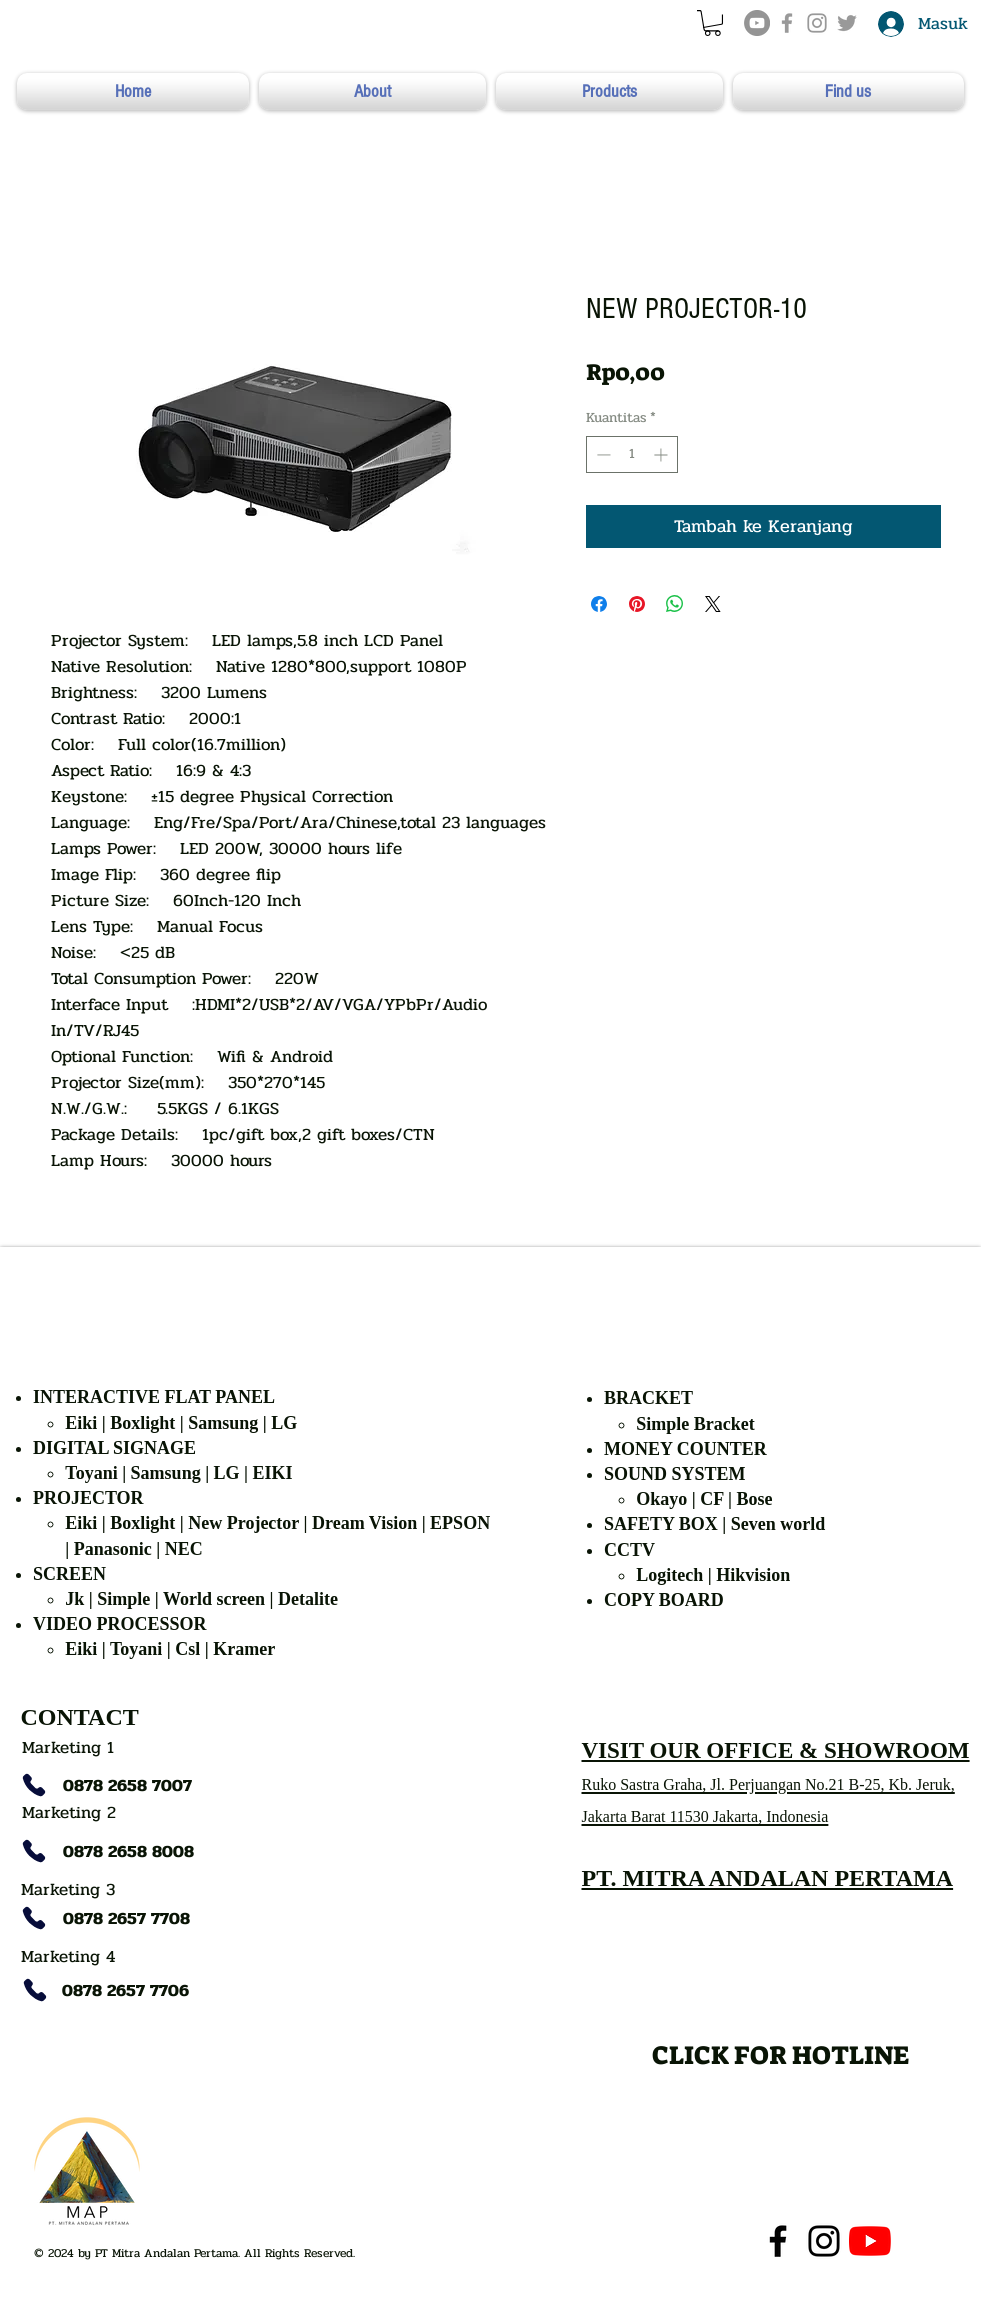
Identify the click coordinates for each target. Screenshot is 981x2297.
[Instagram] (824, 2241)
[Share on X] (713, 604)
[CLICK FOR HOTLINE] (780, 2054)
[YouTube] (757, 23)
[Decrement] (601, 454)
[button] (712, 23)
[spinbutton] (632, 454)
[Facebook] (778, 2241)
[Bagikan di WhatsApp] (675, 604)
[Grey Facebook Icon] (787, 23)
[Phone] (34, 1785)
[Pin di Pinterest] (637, 604)
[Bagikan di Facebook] (599, 604)
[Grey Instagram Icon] (817, 23)
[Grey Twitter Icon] (847, 23)
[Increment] (662, 454)
